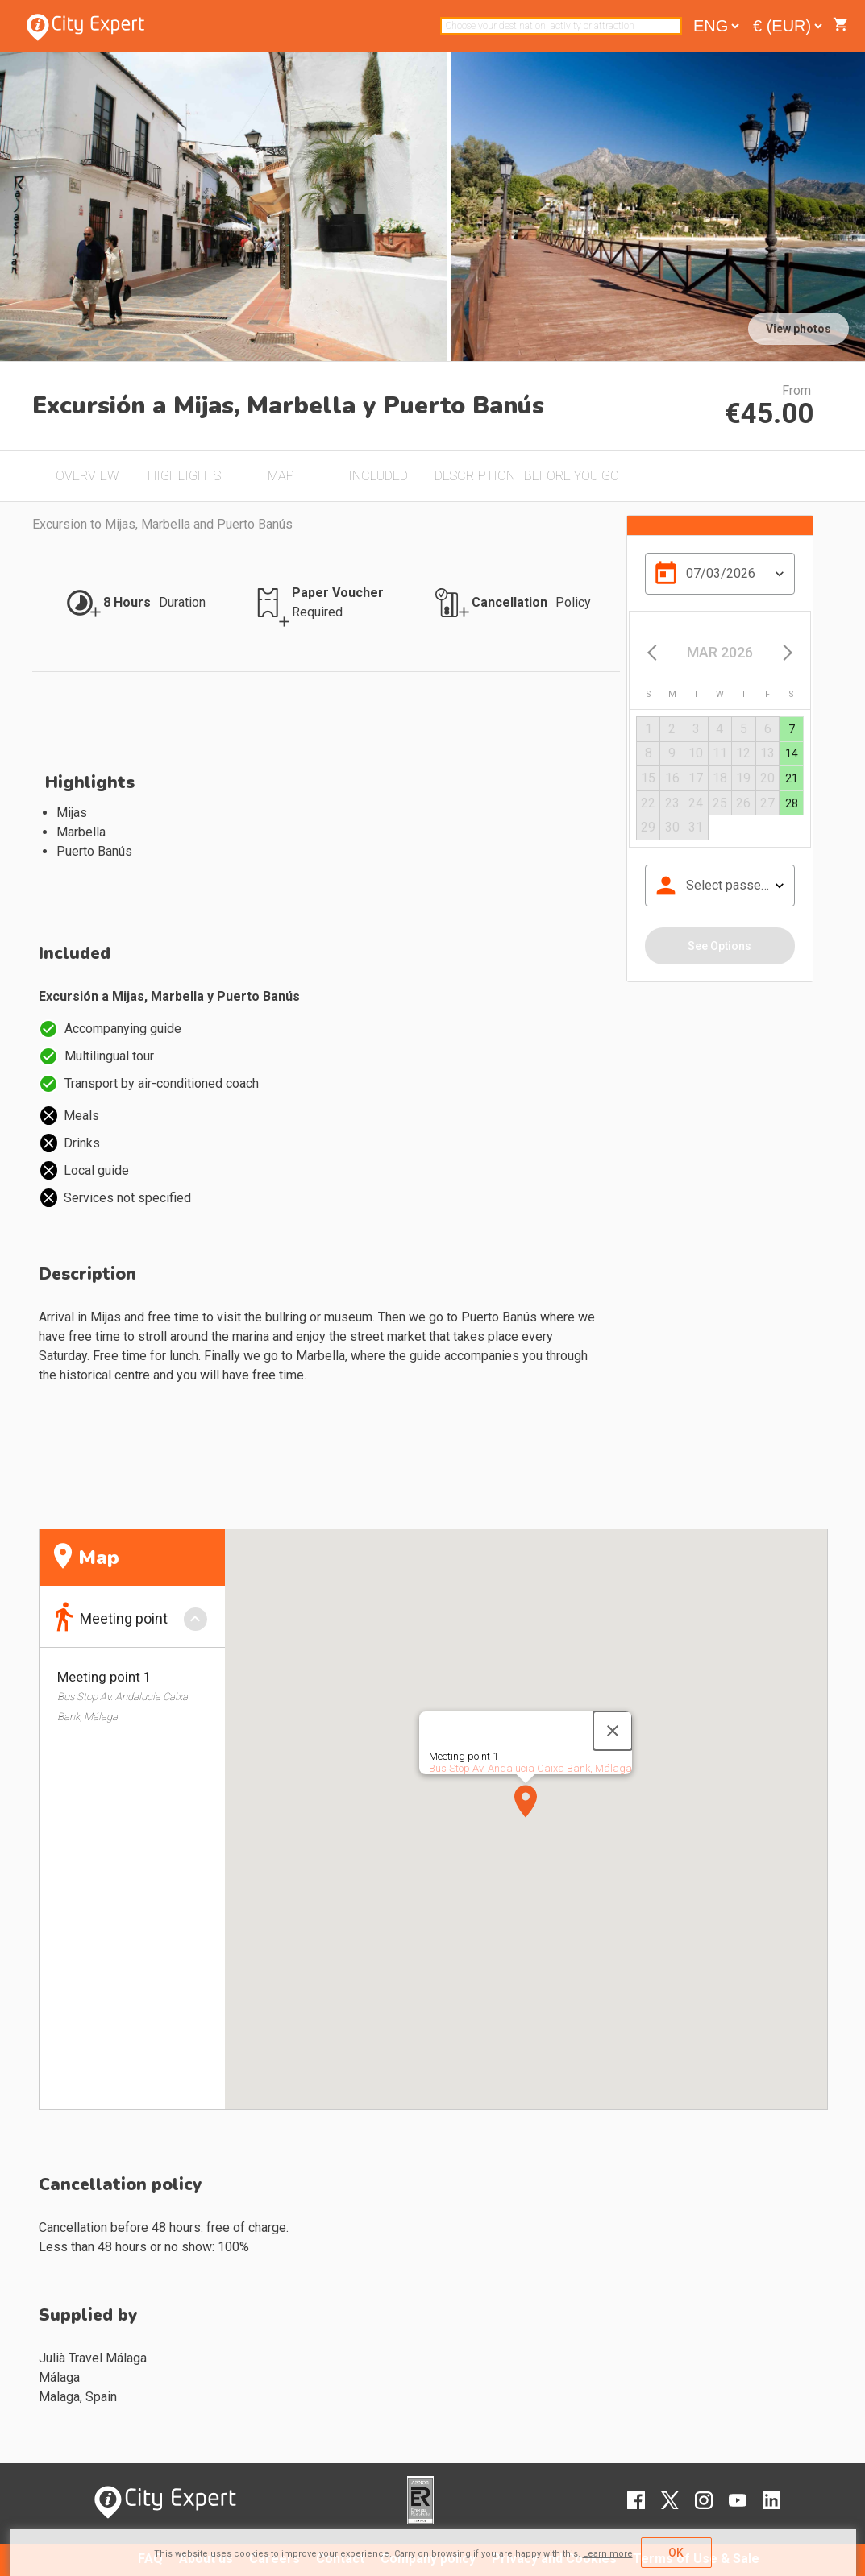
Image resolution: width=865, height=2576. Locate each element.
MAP (281, 475)
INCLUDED (378, 475)
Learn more (608, 2554)
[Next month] (785, 652)
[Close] (612, 1730)
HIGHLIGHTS (184, 475)
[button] (525, 1801)
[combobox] (561, 26)
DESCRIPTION (475, 475)
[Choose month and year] (720, 652)
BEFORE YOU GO (571, 475)
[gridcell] (792, 729)
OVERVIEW (87, 475)
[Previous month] (654, 652)
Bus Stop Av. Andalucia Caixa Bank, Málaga (530, 1768)
